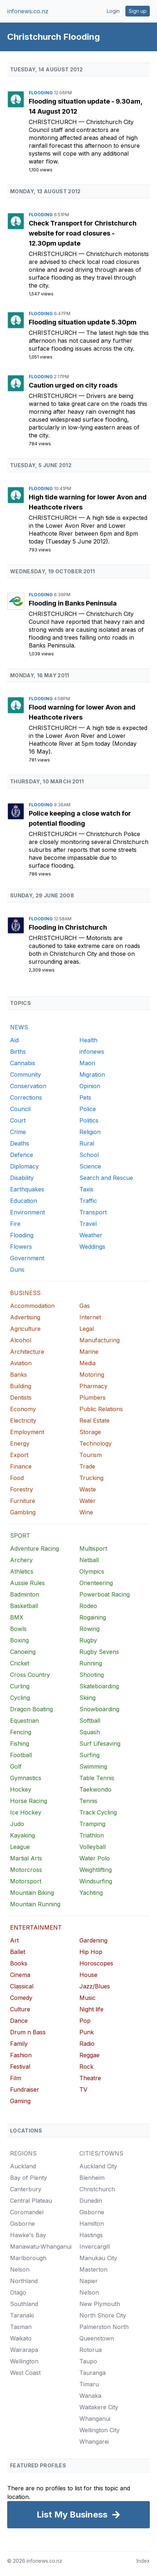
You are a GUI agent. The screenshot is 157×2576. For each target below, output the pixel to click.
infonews (91, 1051)
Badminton (24, 1594)
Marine (88, 1351)
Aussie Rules (27, 1582)
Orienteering (96, 1582)
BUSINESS (25, 1292)
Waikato (21, 2338)
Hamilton (91, 2223)
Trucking (91, 1477)
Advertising (25, 1317)
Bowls (18, 1628)
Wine (86, 1512)
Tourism (90, 1454)
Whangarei (94, 2441)
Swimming (93, 1766)
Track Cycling (98, 1812)
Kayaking (22, 1835)
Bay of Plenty (28, 2177)
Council (20, 1109)
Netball (89, 1560)
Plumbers (92, 1397)
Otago (18, 2292)
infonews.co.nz (28, 11)
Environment (27, 1212)
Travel (88, 1223)
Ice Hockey (25, 1812)
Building (20, 1386)
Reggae (89, 2055)
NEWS (19, 1027)
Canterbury (25, 2189)
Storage (90, 1432)
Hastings (91, 2235)
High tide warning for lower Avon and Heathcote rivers (88, 502)
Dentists (21, 1397)
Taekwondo (95, 1789)
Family (19, 2043)
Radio (86, 2043)
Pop (85, 2020)
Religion (90, 1131)
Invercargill (94, 2246)
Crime (18, 1131)
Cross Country (30, 1674)
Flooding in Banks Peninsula (73, 603)
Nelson (19, 2269)
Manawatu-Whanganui (40, 2246)
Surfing (89, 1755)
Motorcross (26, 1869)
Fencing (20, 1732)
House (88, 1974)
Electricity (23, 1420)
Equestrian (24, 1720)
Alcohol (20, 1340)
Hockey (20, 1789)
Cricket (19, 1663)
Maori (87, 1063)
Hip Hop (90, 1951)
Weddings (92, 1246)
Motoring (91, 1374)
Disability (22, 1177)
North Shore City (102, 2315)
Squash (89, 1732)
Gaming (20, 2101)
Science (90, 1166)
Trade (87, 1466)
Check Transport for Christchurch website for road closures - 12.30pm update (83, 233)
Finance (21, 1466)
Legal (86, 1328)
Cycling (20, 1697)
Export (19, 1454)
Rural (86, 1143)
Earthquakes (27, 1189)
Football (21, 1755)
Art (14, 1940)
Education (23, 1200)
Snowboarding (99, 1709)
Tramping (92, 1823)
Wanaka (90, 2395)
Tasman (21, 2326)
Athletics (21, 1571)
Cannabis (22, 1063)
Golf (16, 1766)
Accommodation (32, 1305)
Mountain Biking (32, 1892)
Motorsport (25, 1881)
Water (87, 1500)
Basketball (24, 1605)
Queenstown (96, 2338)
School (89, 1154)
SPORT (20, 1535)
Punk (86, 2032)
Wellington (24, 2361)
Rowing (89, 1628)
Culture (20, 2009)
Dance (19, 2020)
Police (87, 1109)
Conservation (28, 1086)
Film (15, 2078)
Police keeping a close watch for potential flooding (80, 818)
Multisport (93, 1548)
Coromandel (26, 2212)
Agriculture (25, 1328)
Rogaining (92, 1617)
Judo (17, 1823)
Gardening (93, 1940)
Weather (90, 1235)
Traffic (88, 1200)
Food (17, 1477)
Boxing (19, 1640)
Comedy (21, 1997)
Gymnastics (25, 1778)
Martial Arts (26, 1858)
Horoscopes (96, 1963)
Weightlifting (95, 1869)
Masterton (93, 2269)
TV (83, 2089)
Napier (88, 2281)
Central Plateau (31, 2200)
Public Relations (101, 1409)
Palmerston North (104, 2326)
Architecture (27, 1351)
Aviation (21, 1363)
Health (88, 1040)
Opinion (89, 1086)
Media (87, 1363)
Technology (95, 1443)
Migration (92, 1074)
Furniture (22, 1500)
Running (90, 1663)
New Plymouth (99, 2303)
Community (25, 1074)
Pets (85, 1097)
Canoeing (23, 1651)
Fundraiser (24, 2089)
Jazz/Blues (94, 1986)
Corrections (26, 1097)
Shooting (91, 1674)
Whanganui (94, 2418)
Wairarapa (24, 2349)
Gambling (23, 1512)
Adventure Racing (34, 1548)
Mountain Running (35, 1904)
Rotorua (90, 2349)
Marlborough (28, 2258)
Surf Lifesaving (99, 1743)
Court (18, 1120)
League (20, 1846)
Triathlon (91, 1835)
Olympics (91, 1571)
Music (87, 1997)
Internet (90, 1317)
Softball (89, 1720)
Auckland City (98, 2166)
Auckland (23, 2166)
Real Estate (94, 1420)
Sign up (138, 11)
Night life (91, 2009)
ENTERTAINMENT (36, 1927)
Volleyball (92, 1846)
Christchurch (54, 121)
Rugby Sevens (99, 1651)
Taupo (88, 2361)
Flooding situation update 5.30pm (83, 322)
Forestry (21, 1489)
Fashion (21, 2055)
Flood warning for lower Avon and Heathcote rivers (82, 712)
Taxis (86, 1189)
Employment (27, 1432)
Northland (24, 2281)
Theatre (90, 2078)
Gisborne (22, 2223)
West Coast (25, 2372)
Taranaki (22, 2315)
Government (27, 1258)
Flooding (41, 92)
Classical (21, 1986)
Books (18, 1963)
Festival (20, 2066)
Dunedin (90, 2200)
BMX (16, 1617)
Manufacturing (99, 1340)
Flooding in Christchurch (68, 927)
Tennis (88, 1800)
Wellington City (99, 2430)
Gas (84, 1305)
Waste (87, 1489)
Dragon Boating (31, 1709)
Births (18, 1051)
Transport (93, 1212)
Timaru (89, 2384)
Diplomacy (24, 1166)
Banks (18, 1374)
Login (113, 11)
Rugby (88, 1640)
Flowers (21, 1246)
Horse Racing (28, 1800)
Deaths (19, 1143)
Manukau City (98, 2258)
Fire (15, 1223)
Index (143, 2561)
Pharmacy (93, 1386)
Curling (19, 1686)
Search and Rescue (106, 1177)
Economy (23, 1409)
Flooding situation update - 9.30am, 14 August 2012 (85, 106)
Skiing (87, 1697)
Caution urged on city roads (73, 385)
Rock (86, 2066)
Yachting (91, 1892)
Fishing (19, 1743)
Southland (24, 2303)
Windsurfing (95, 1881)
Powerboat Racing (104, 1594)
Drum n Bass (28, 2032)
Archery (21, 1560)
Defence (21, 1154)
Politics (88, 1120)
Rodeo (88, 1605)
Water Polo (94, 1858)
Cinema (20, 1974)
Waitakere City (98, 2407)
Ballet (17, 1951)
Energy (19, 1443)
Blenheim (92, 2177)
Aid (14, 1040)
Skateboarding (99, 1686)
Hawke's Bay (28, 2235)
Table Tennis (96, 1778)
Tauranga (92, 2372)
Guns (17, 1269)
